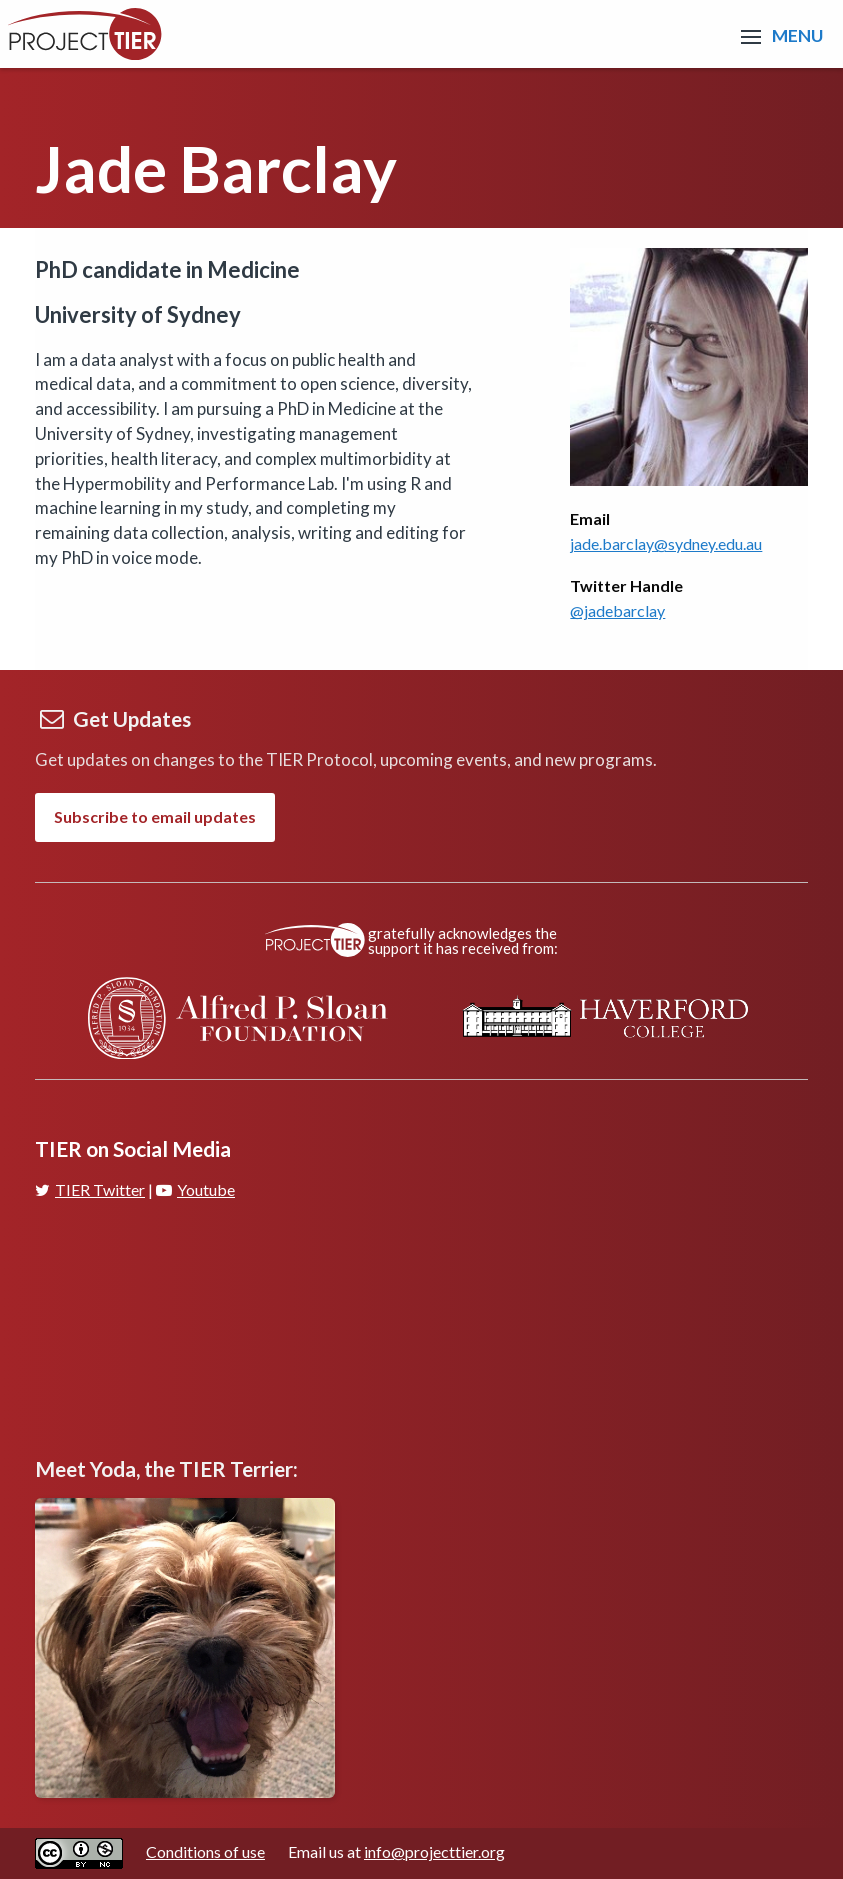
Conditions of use (205, 1851)
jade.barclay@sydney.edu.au (666, 543)
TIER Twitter (90, 1189)
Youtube (195, 1189)
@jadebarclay (617, 610)
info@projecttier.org (434, 1851)
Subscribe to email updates (155, 816)
